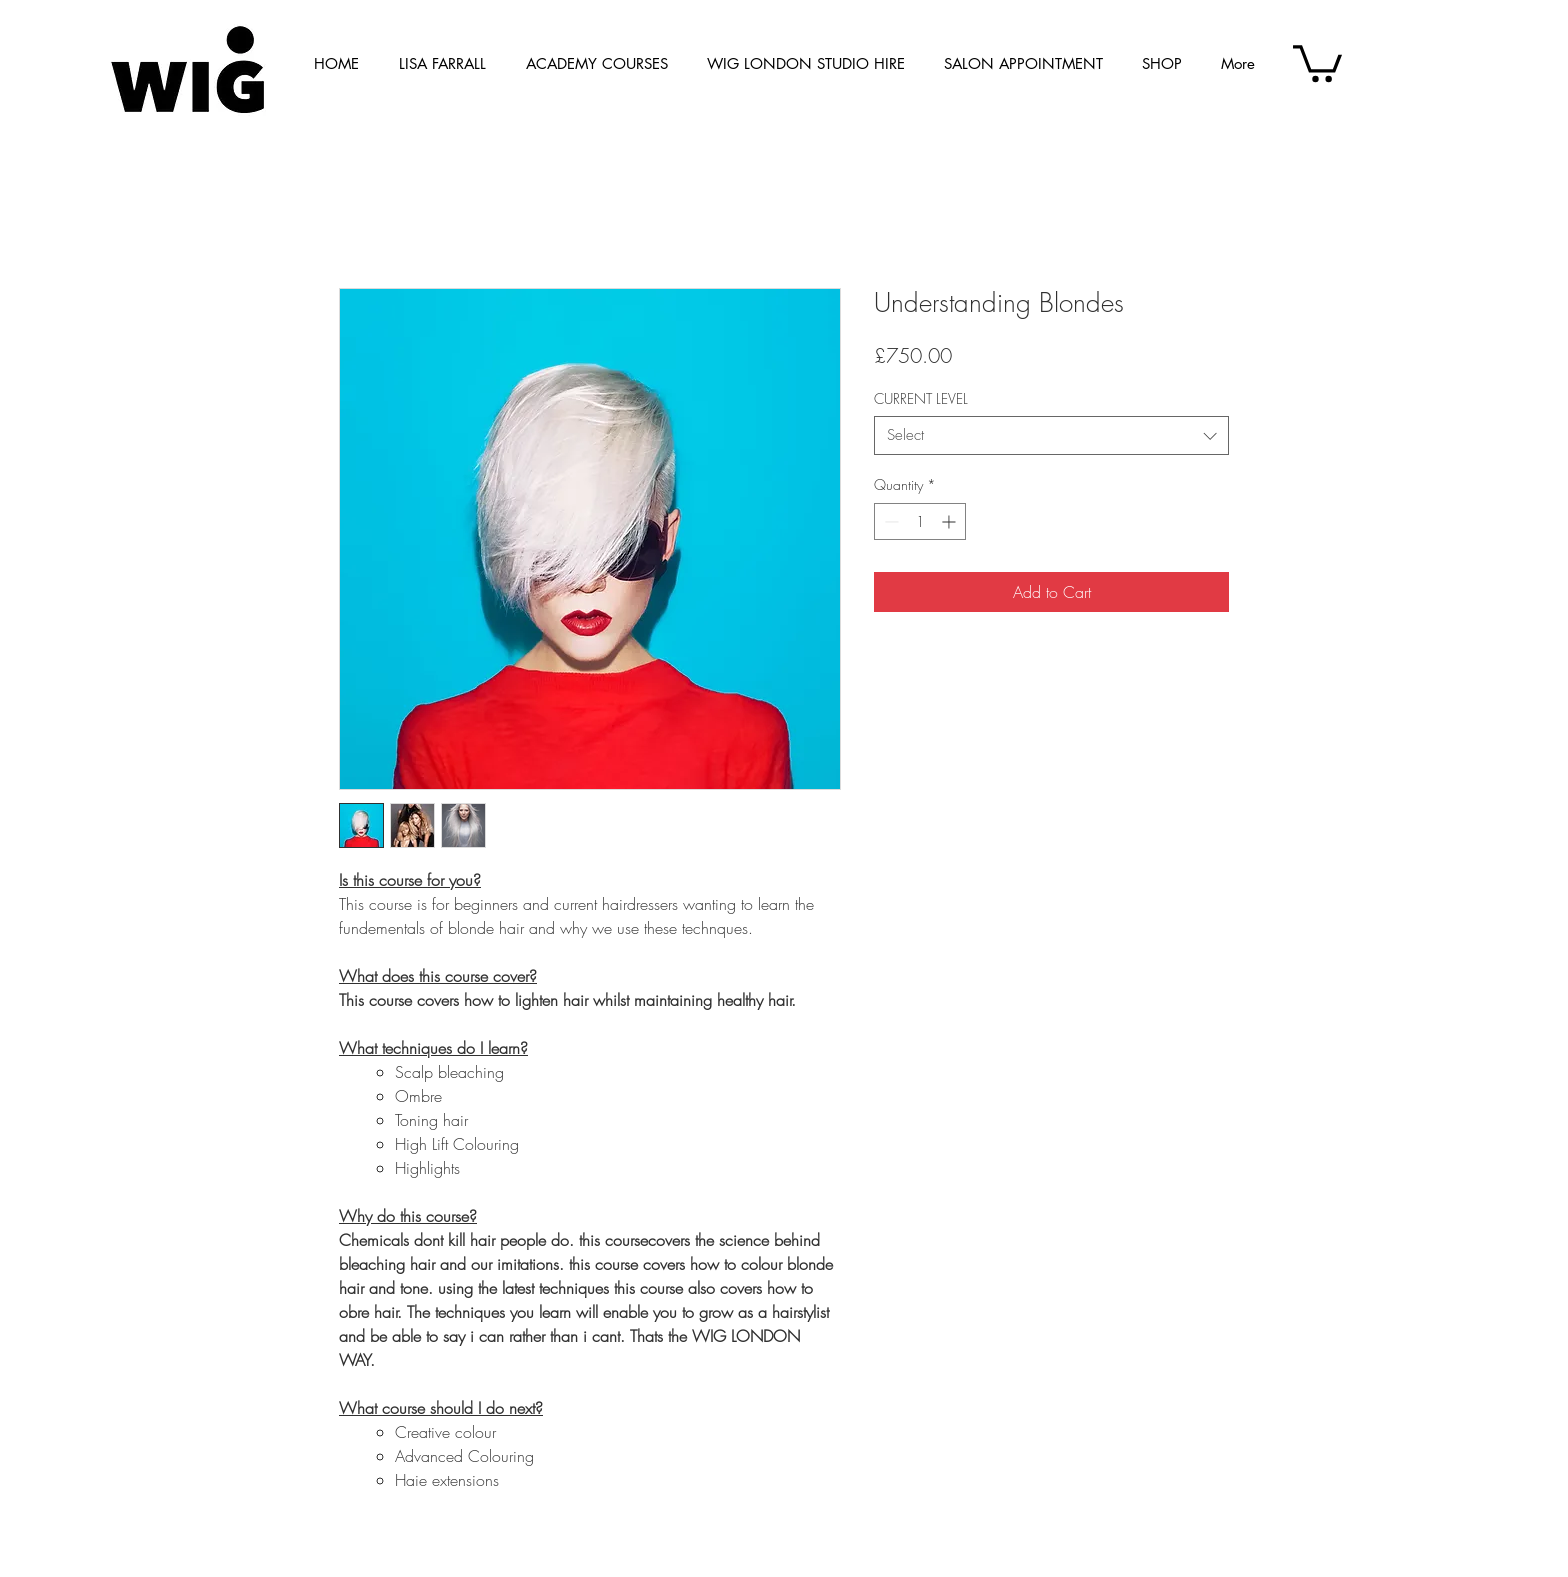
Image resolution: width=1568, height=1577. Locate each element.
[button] (1317, 61)
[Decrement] (889, 521)
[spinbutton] (920, 521)
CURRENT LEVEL (921, 398)
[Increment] (950, 521)
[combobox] (1051, 435)
